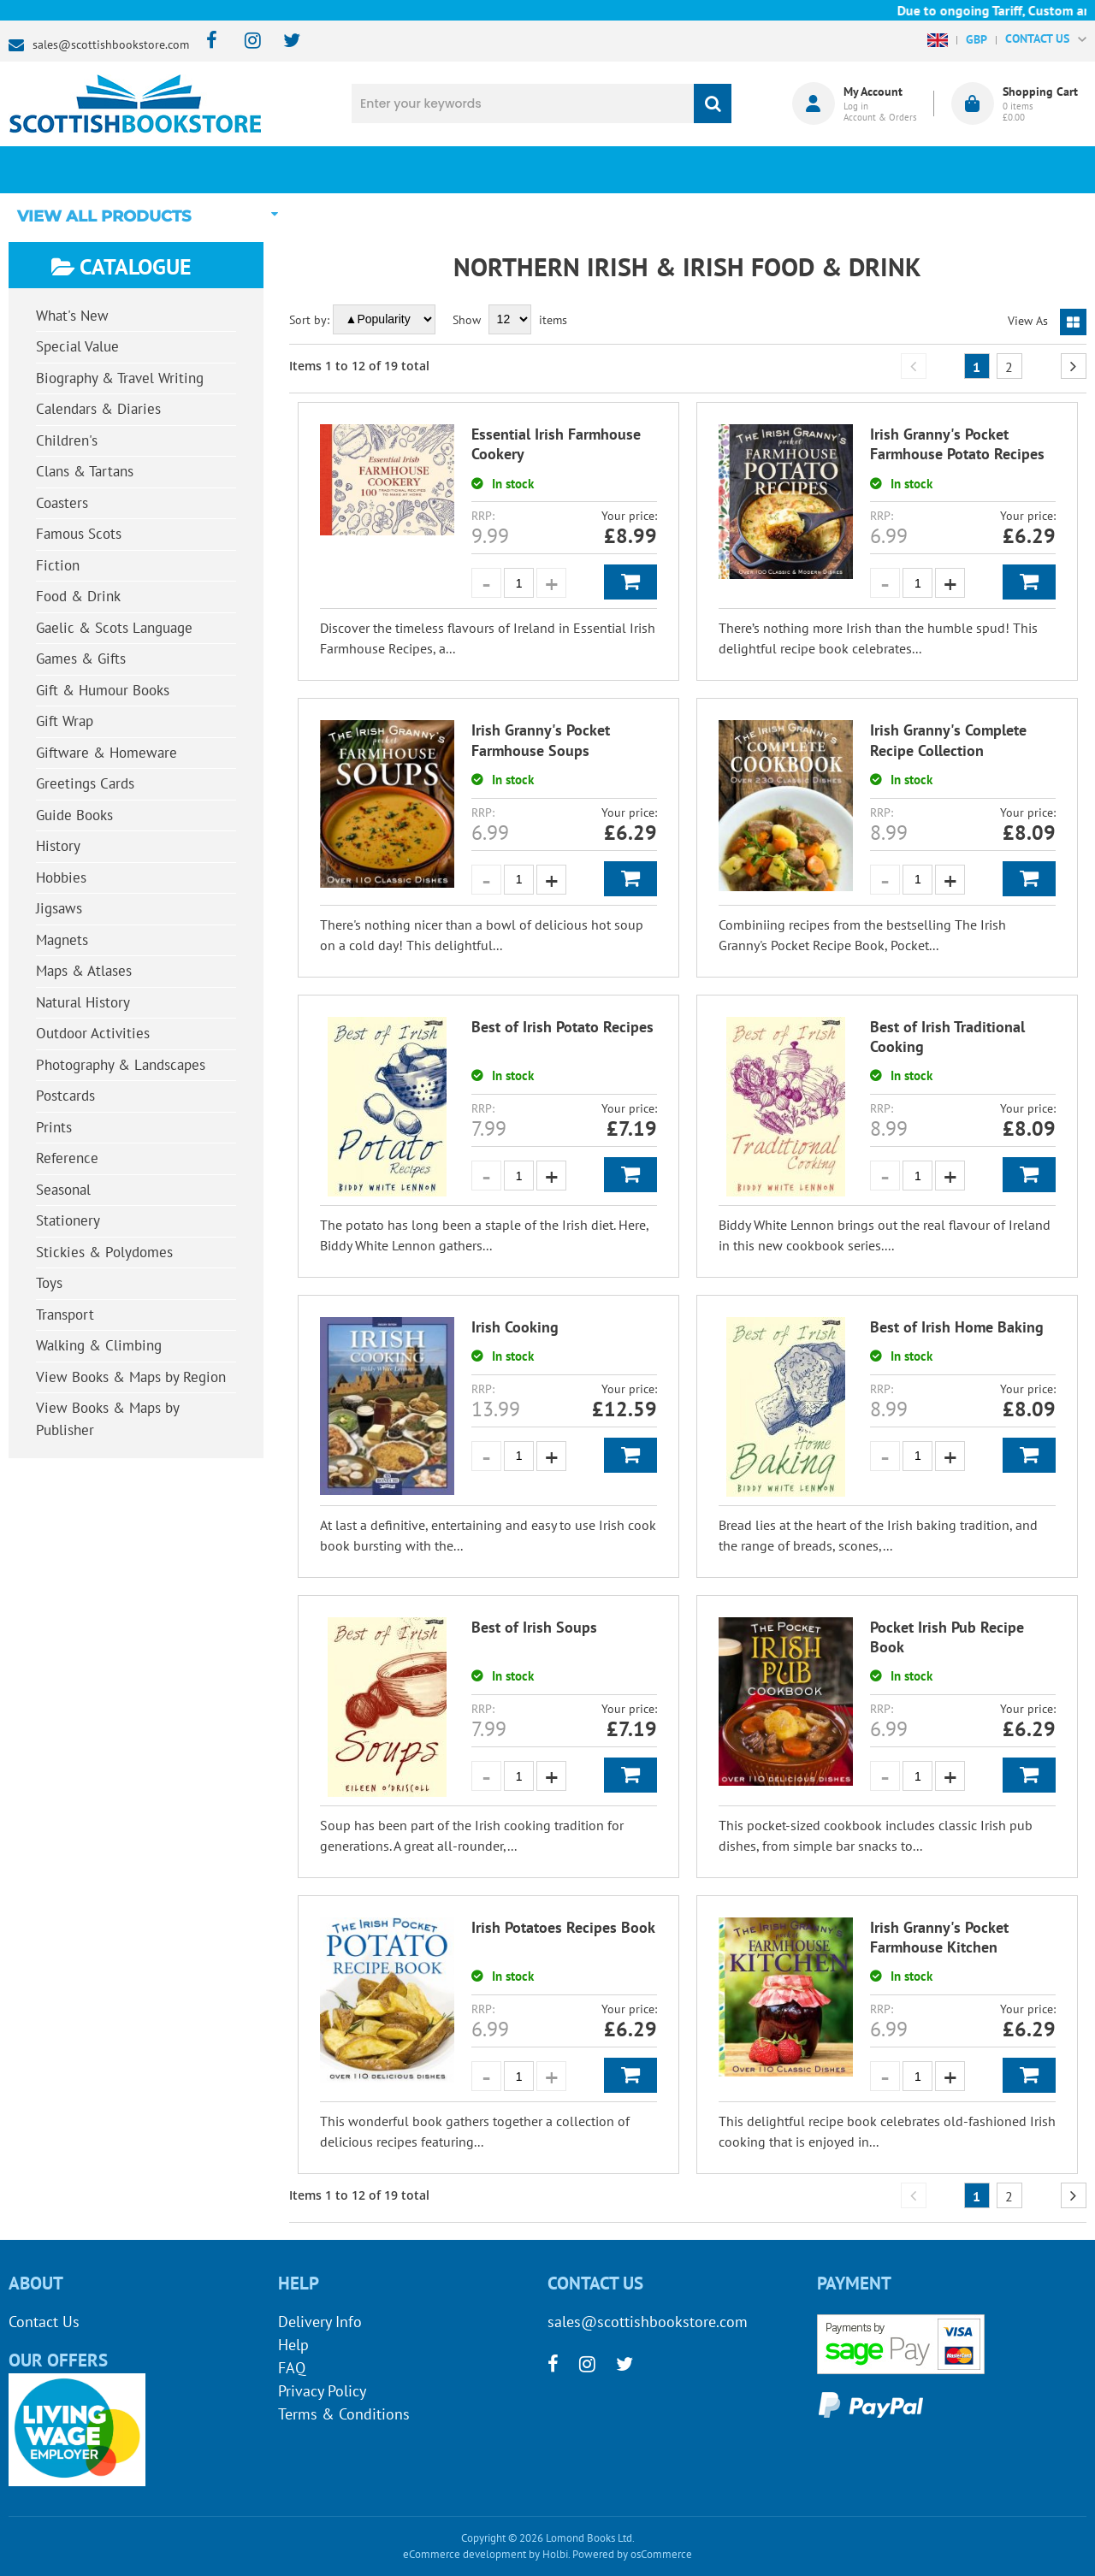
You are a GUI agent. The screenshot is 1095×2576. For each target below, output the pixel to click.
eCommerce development (464, 2554)
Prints (54, 1127)
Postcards (65, 1095)
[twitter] (284, 41)
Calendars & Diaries (98, 408)
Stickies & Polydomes (104, 1252)
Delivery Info (320, 2321)
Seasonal (63, 1189)
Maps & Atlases (84, 970)
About (817, 169)
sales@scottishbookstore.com (111, 44)
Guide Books (74, 815)
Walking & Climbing (99, 1345)
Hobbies (61, 877)
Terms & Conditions (344, 2414)
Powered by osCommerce (632, 2554)
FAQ (291, 2368)
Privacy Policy (322, 2391)
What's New (458, 169)
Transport (65, 1314)
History (58, 845)
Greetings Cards (85, 783)
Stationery (68, 1220)
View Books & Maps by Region (131, 1377)
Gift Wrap (64, 721)
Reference (67, 1158)
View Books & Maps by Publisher (108, 1418)
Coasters (62, 502)
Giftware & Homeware (106, 752)
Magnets (62, 940)
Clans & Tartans (84, 471)
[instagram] (245, 41)
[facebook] (207, 41)
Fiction (58, 565)
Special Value (77, 346)
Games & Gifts (81, 658)
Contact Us (44, 2321)
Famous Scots (78, 533)
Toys (49, 1282)
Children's (67, 440)
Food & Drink (78, 596)
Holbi (555, 2554)
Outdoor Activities (93, 1033)
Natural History (83, 1002)
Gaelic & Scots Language (114, 627)
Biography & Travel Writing (120, 378)
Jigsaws (59, 908)
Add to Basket (630, 582)
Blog (637, 169)
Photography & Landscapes (120, 1064)
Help (293, 2344)
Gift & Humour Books (102, 690)
